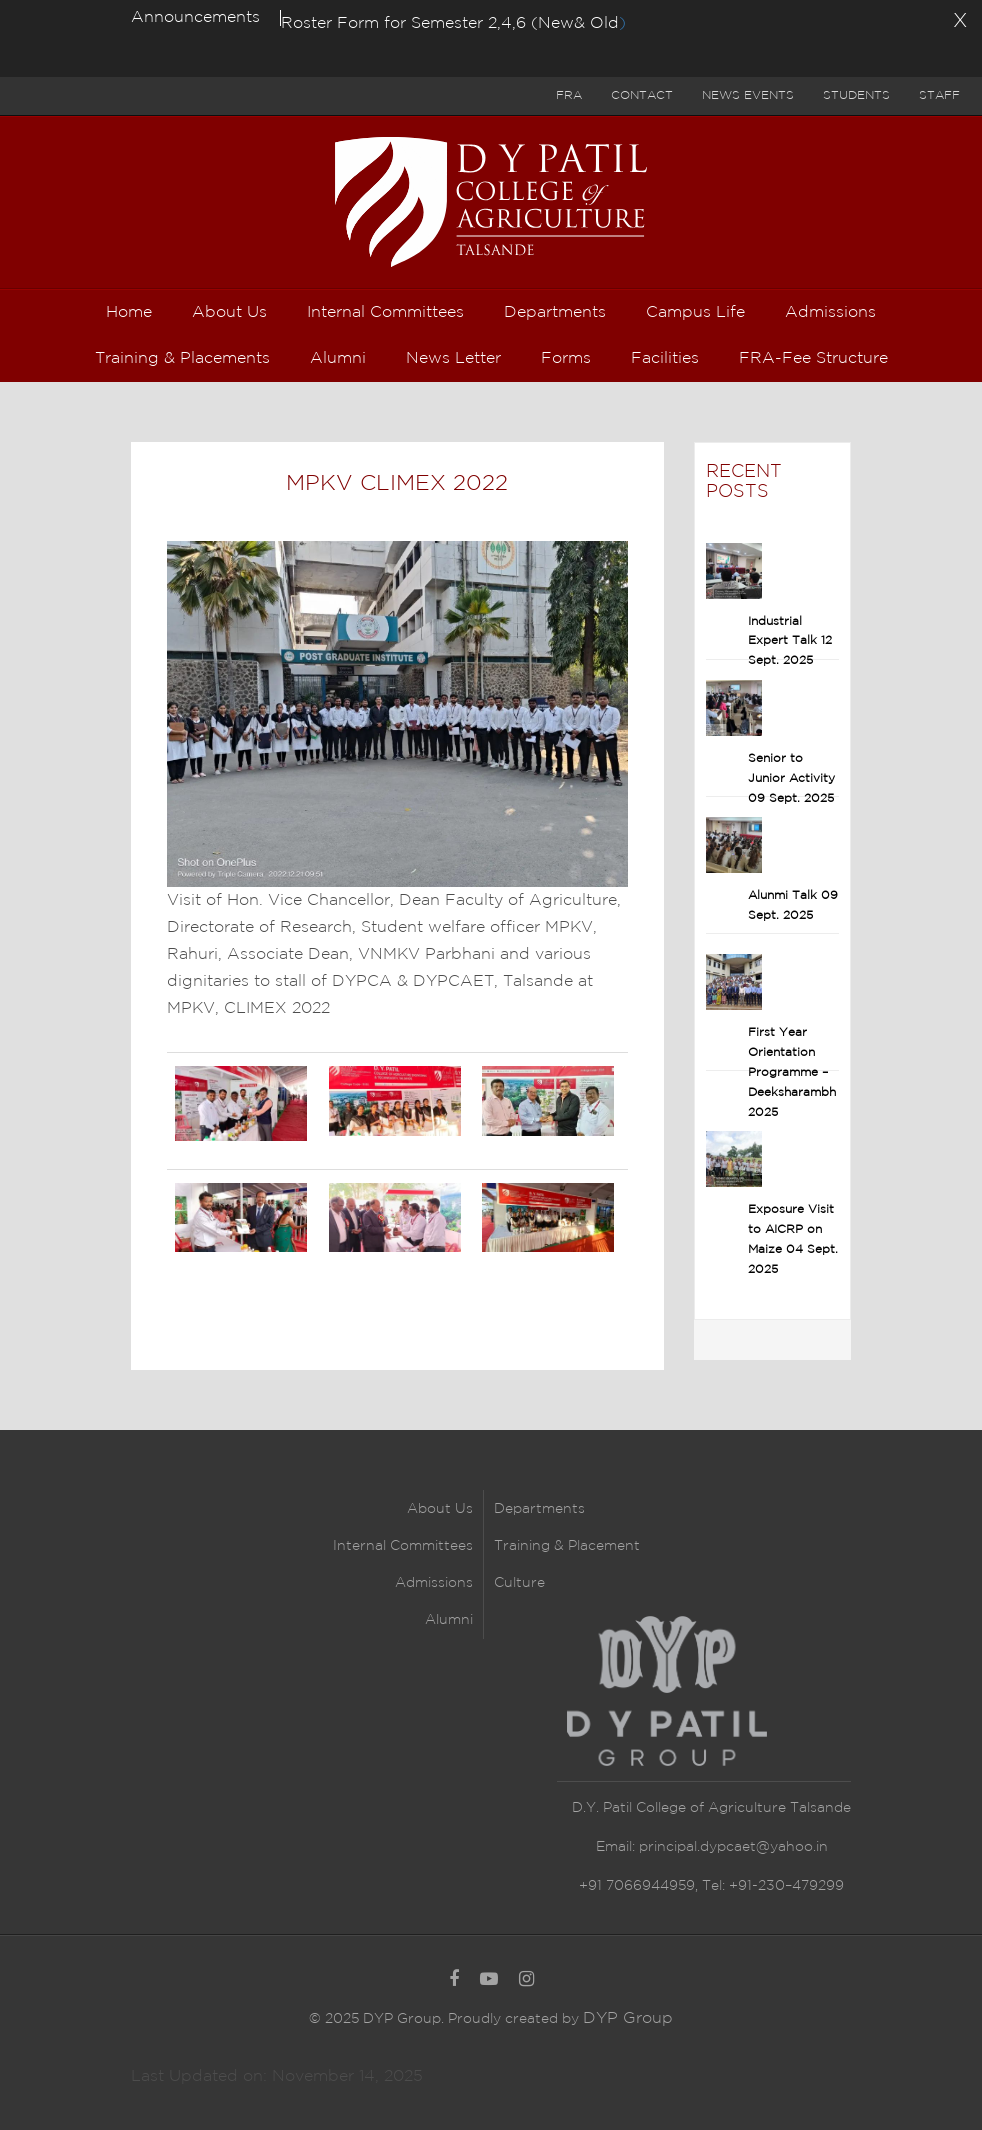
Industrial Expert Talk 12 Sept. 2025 (790, 641)
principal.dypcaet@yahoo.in (731, 1847)
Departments (539, 1509)
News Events (748, 95)
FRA (569, 95)
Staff (939, 95)
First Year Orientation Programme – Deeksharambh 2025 (792, 1072)
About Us (440, 1509)
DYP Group (628, 2018)
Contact (642, 95)
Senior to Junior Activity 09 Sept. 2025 (791, 778)
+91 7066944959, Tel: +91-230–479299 (711, 1886)
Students (856, 95)
